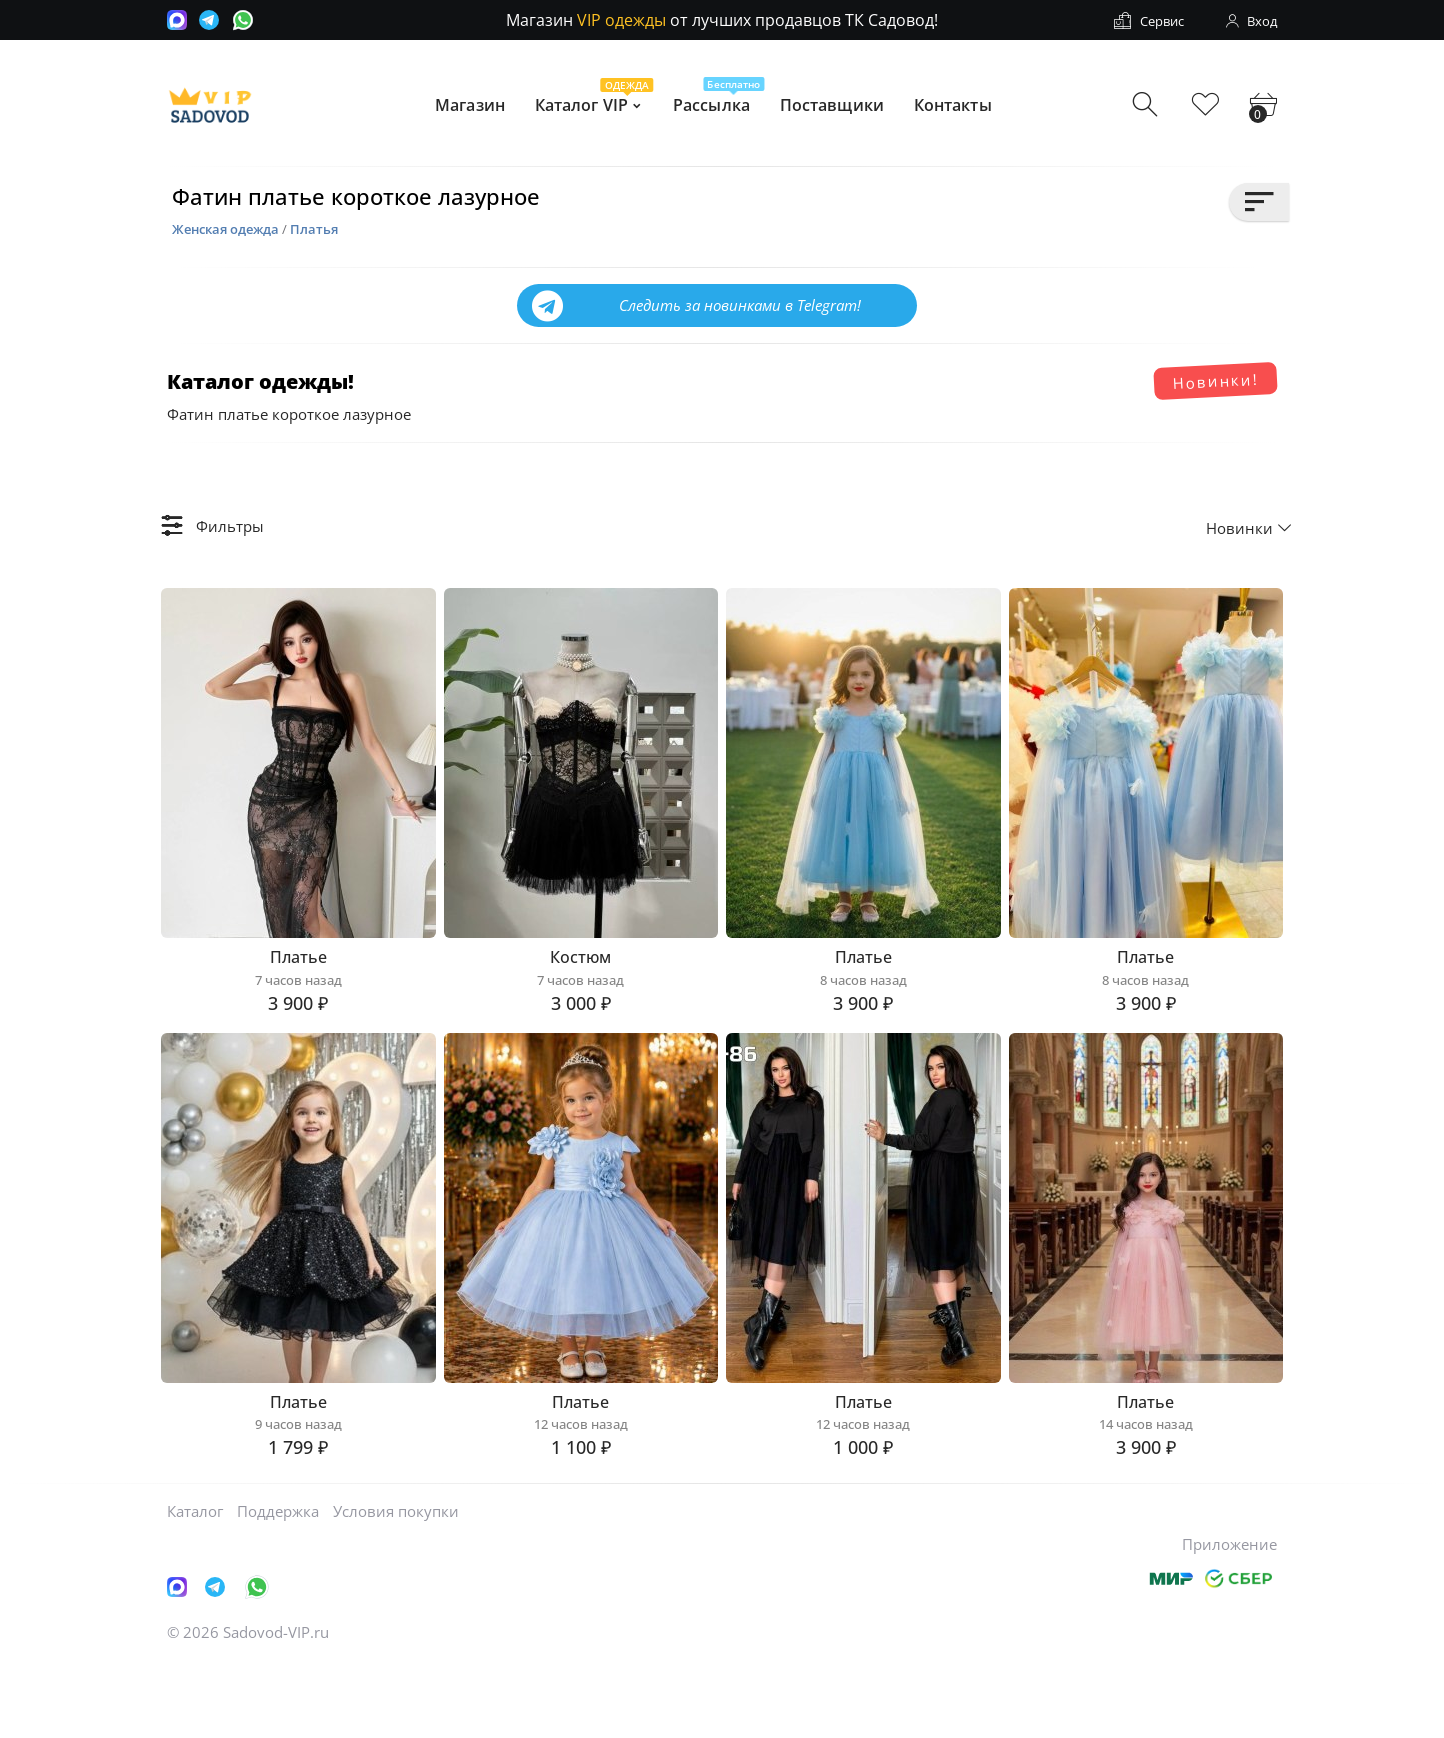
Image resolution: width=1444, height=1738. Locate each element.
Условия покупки (396, 1585)
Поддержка (278, 1585)
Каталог (195, 1585)
